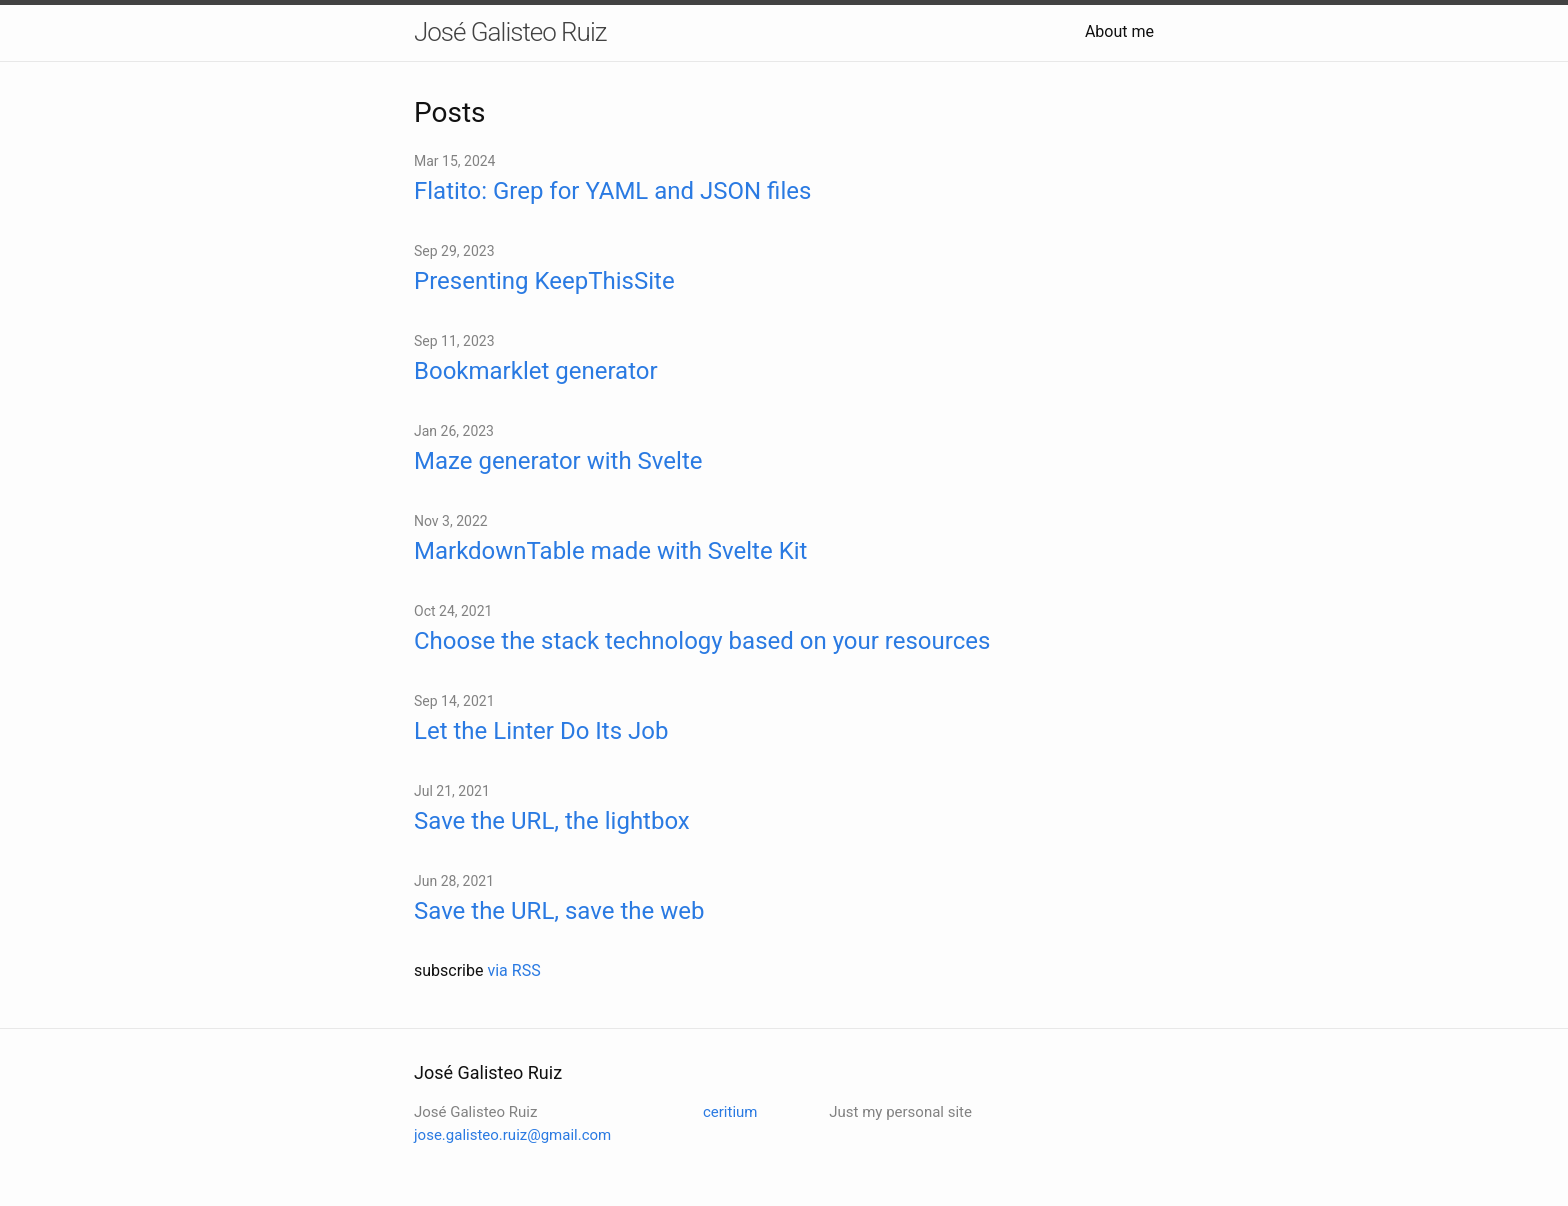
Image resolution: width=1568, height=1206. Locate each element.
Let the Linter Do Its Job (541, 731)
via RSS (513, 970)
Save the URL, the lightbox (552, 821)
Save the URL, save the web (559, 911)
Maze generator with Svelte (558, 461)
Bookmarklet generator (536, 371)
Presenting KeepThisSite (544, 281)
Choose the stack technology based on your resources (702, 641)
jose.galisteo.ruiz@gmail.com (512, 1135)
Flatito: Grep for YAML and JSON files (612, 191)
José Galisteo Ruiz (510, 32)
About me (1119, 31)
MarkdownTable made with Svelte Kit (610, 551)
